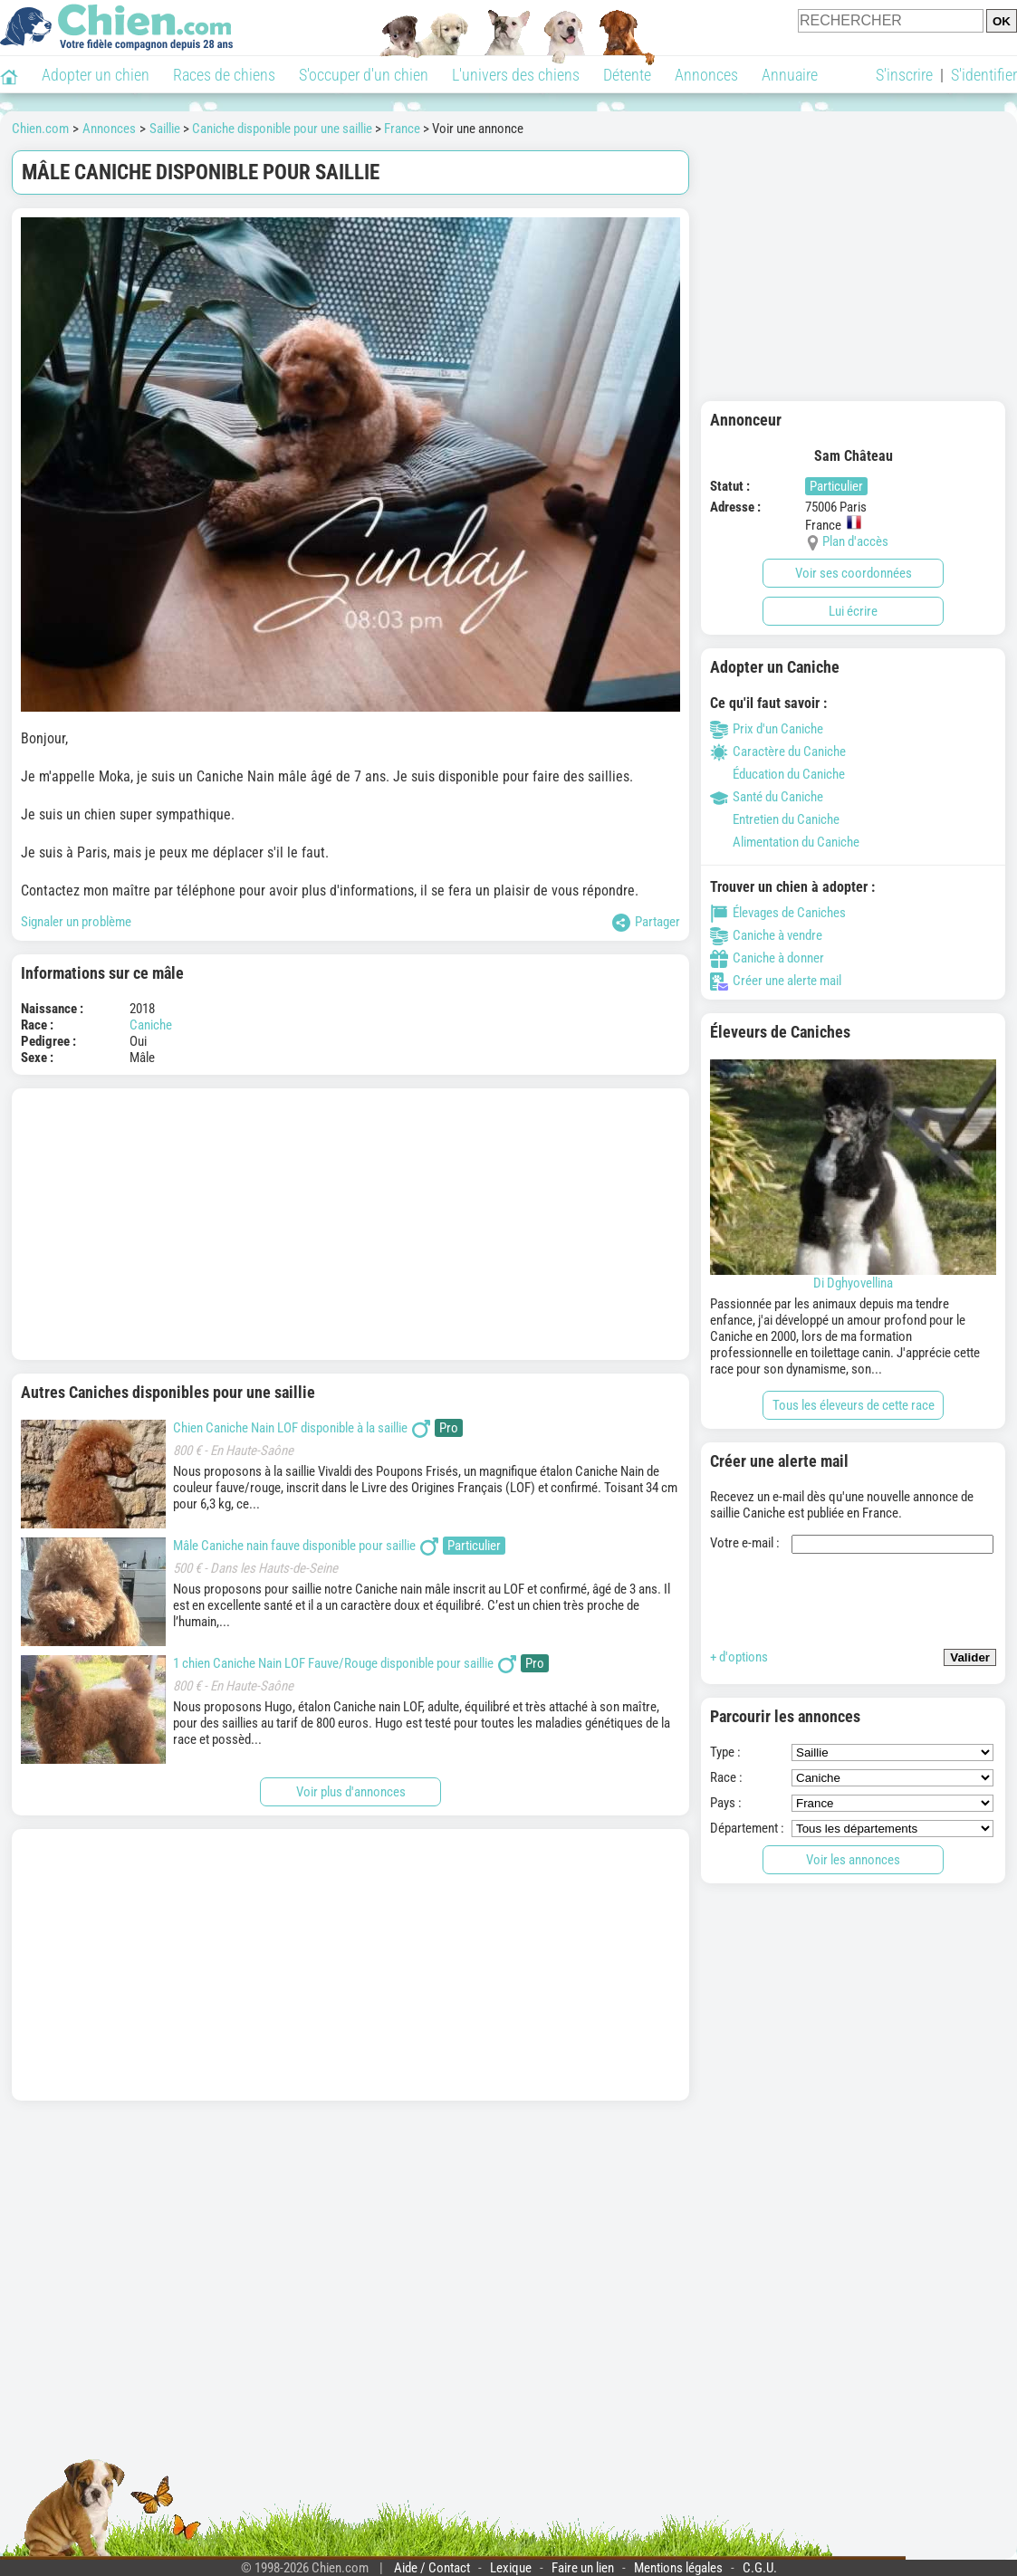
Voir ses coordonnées (853, 573)
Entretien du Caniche (775, 819)
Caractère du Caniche (778, 751)
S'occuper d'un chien (363, 74)
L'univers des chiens (516, 74)
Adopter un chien (95, 74)
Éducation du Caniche (777, 774)
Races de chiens (224, 74)
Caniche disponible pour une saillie (282, 128)
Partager (646, 923)
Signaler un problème (76, 922)
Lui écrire (853, 611)
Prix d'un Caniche (766, 729)
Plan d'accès (855, 541)
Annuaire (790, 74)
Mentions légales (678, 2568)
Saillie (164, 128)
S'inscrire (904, 74)
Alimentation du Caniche (784, 842)
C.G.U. (760, 2568)
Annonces (706, 74)
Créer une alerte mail (775, 980)
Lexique (511, 2568)
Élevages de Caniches (778, 913)
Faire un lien (583, 2568)
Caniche (151, 1025)
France (402, 128)
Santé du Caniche (766, 797)
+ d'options (739, 1657)
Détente (627, 74)
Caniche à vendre (766, 935)
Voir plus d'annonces (351, 1792)
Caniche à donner (767, 958)
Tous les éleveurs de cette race (853, 1405)
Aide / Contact (432, 2568)
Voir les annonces (853, 1860)
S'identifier (984, 74)
